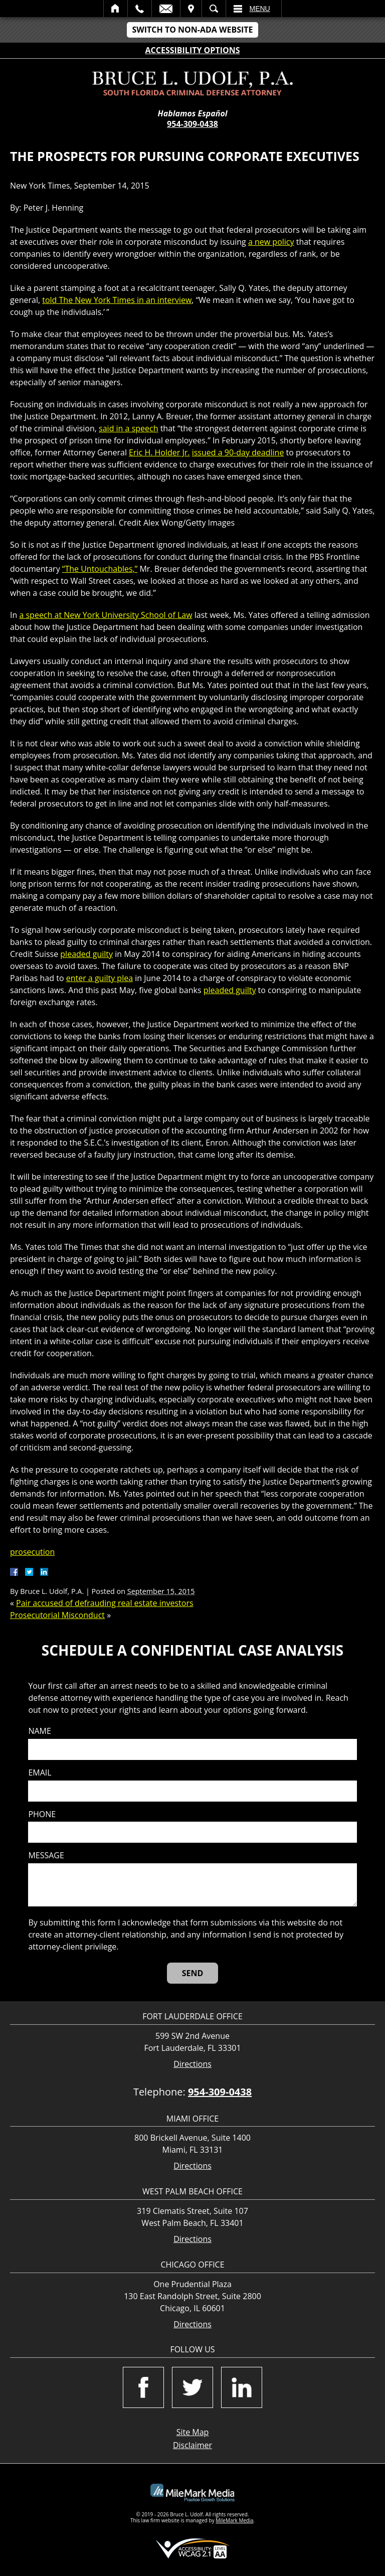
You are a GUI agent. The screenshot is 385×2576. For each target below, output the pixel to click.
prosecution (32, 1551)
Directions (192, 2064)
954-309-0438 (192, 123)
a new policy (271, 241)
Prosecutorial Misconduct (57, 1615)
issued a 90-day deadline (238, 452)
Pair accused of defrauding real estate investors (104, 1602)
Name (39, 1731)
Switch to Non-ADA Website (192, 29)
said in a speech (128, 428)
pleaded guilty (86, 953)
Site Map (192, 2432)
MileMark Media (234, 2520)
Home (115, 8)
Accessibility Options (192, 50)
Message (46, 1855)
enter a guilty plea (99, 978)
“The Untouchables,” (99, 568)
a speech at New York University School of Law (105, 614)
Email (166, 8)
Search (214, 8)
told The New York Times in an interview (116, 299)
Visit (191, 8)
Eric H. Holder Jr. (159, 452)
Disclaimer (192, 2445)
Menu (260, 9)
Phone (42, 1814)
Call (139, 8)
